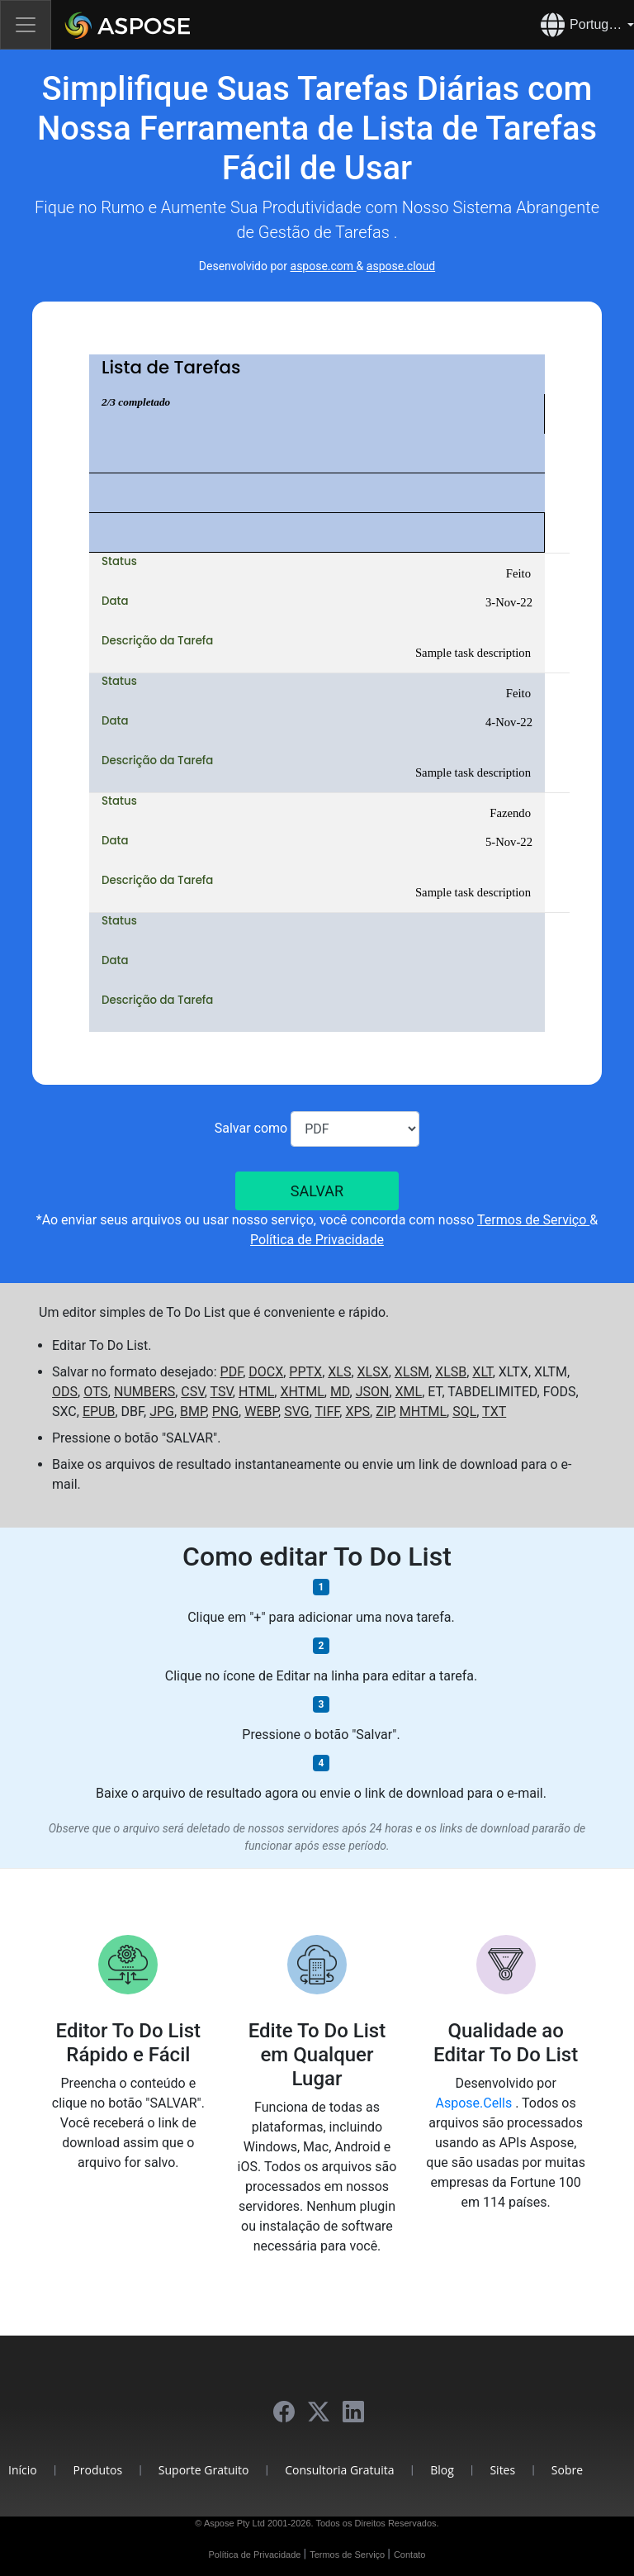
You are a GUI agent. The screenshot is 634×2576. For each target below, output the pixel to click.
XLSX (373, 1372)
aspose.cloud (401, 266)
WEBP (261, 1411)
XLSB (450, 1372)
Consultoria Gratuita (339, 2470)
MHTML (423, 1411)
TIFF (327, 1411)
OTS (95, 1392)
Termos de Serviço (533, 1220)
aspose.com (324, 266)
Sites (502, 2470)
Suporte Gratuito (203, 2470)
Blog (442, 2470)
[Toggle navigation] (25, 25)
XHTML (302, 1392)
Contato (410, 2554)
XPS (357, 1411)
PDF (232, 1372)
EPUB (99, 1411)
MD (340, 1392)
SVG (296, 1411)
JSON (373, 1392)
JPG (161, 1411)
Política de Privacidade (317, 1240)
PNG (225, 1411)
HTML (256, 1392)
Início (22, 2470)
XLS (339, 1372)
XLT (482, 1372)
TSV (221, 1392)
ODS (65, 1392)
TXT (494, 1411)
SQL (464, 1411)
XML (409, 1392)
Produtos (97, 2470)
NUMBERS (144, 1392)
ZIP (385, 1411)
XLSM (412, 1372)
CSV (192, 1392)
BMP (193, 1411)
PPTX (305, 1372)
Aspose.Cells (476, 2103)
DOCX (265, 1372)
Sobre (567, 2470)
